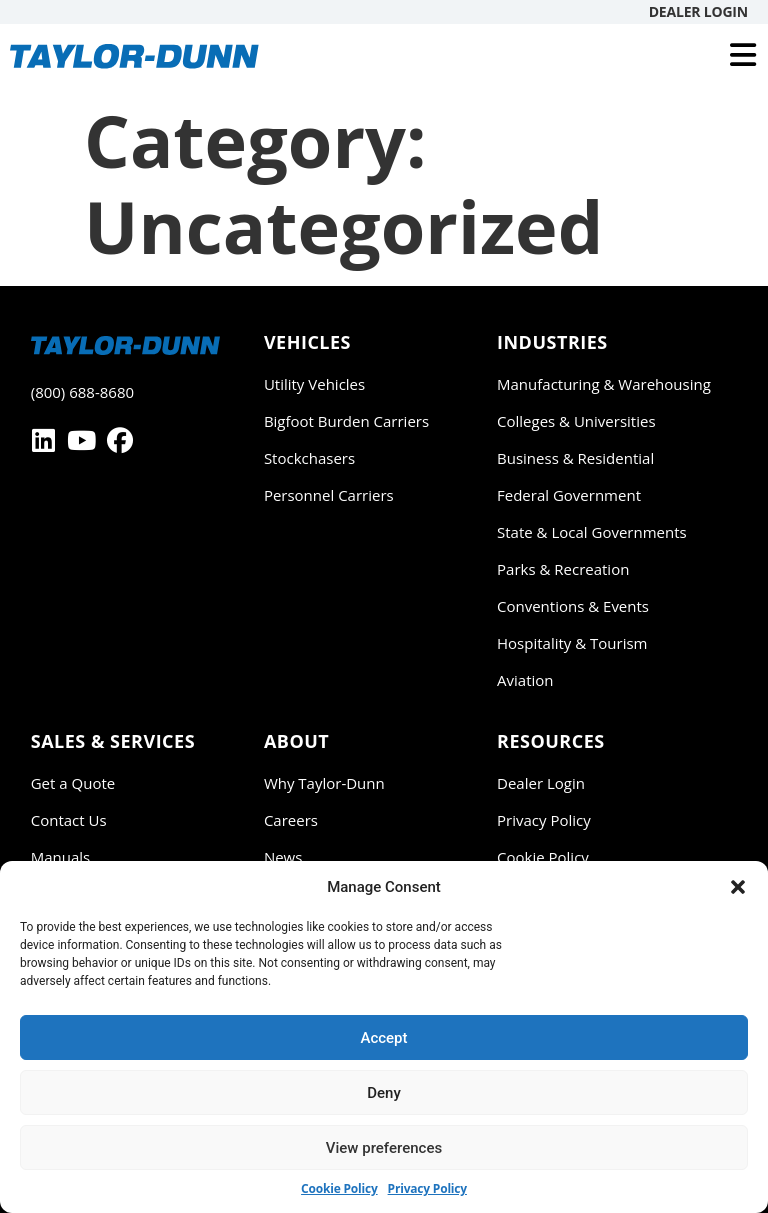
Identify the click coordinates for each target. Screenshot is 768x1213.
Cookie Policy (339, 1188)
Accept (383, 1038)
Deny (384, 1093)
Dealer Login (698, 11)
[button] (738, 887)
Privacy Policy (427, 1188)
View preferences (384, 1148)
